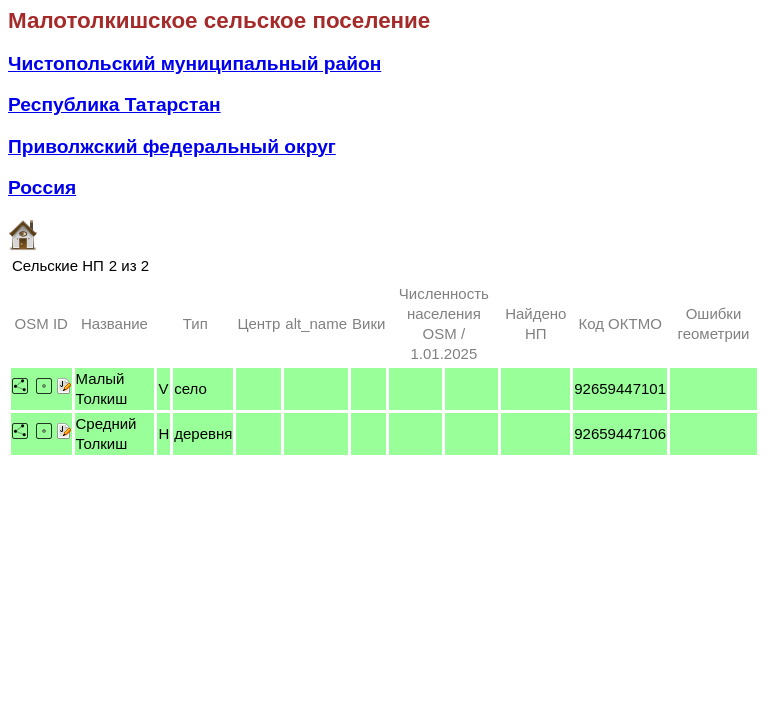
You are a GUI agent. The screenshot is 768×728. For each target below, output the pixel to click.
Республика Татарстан (114, 104)
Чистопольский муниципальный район (194, 63)
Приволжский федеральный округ (172, 146)
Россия (42, 187)
